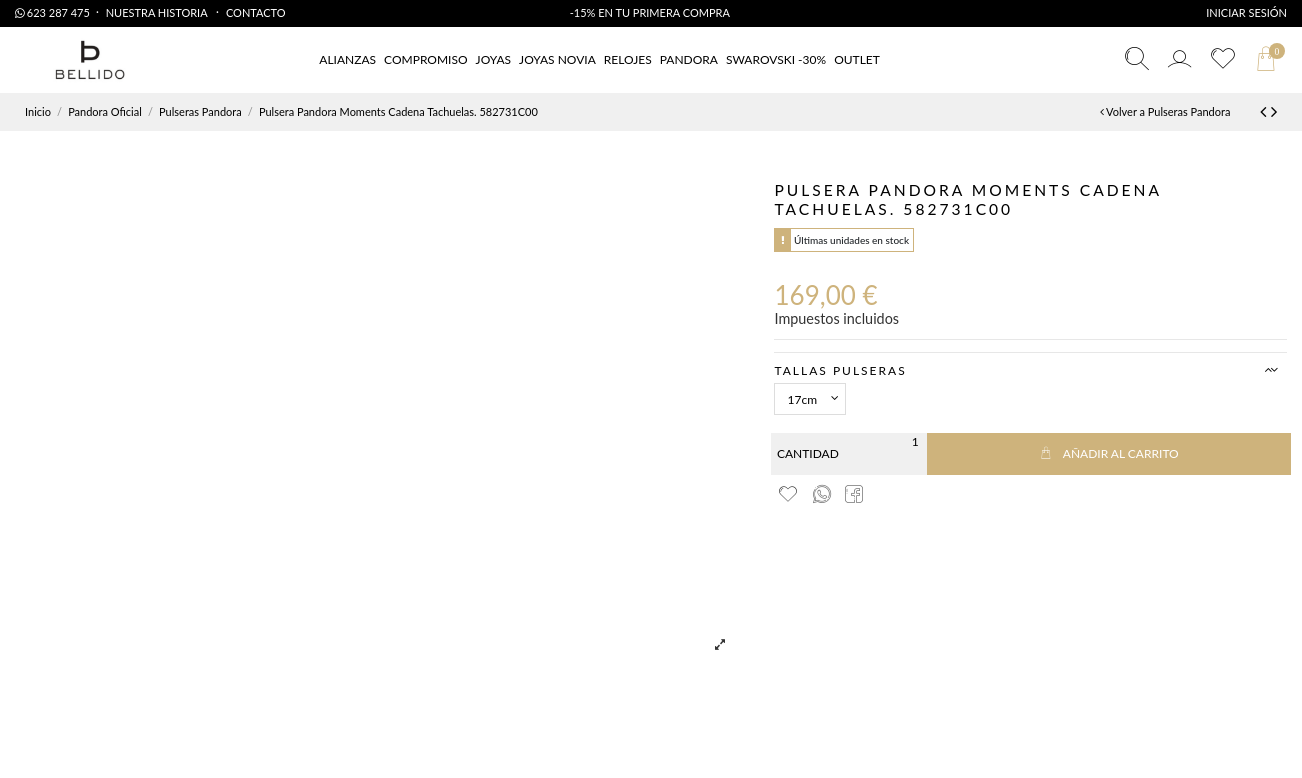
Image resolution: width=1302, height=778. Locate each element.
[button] (857, 60)
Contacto (256, 12)
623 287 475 (52, 12)
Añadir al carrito (1109, 453)
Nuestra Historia (158, 12)
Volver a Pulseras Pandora (1165, 111)
